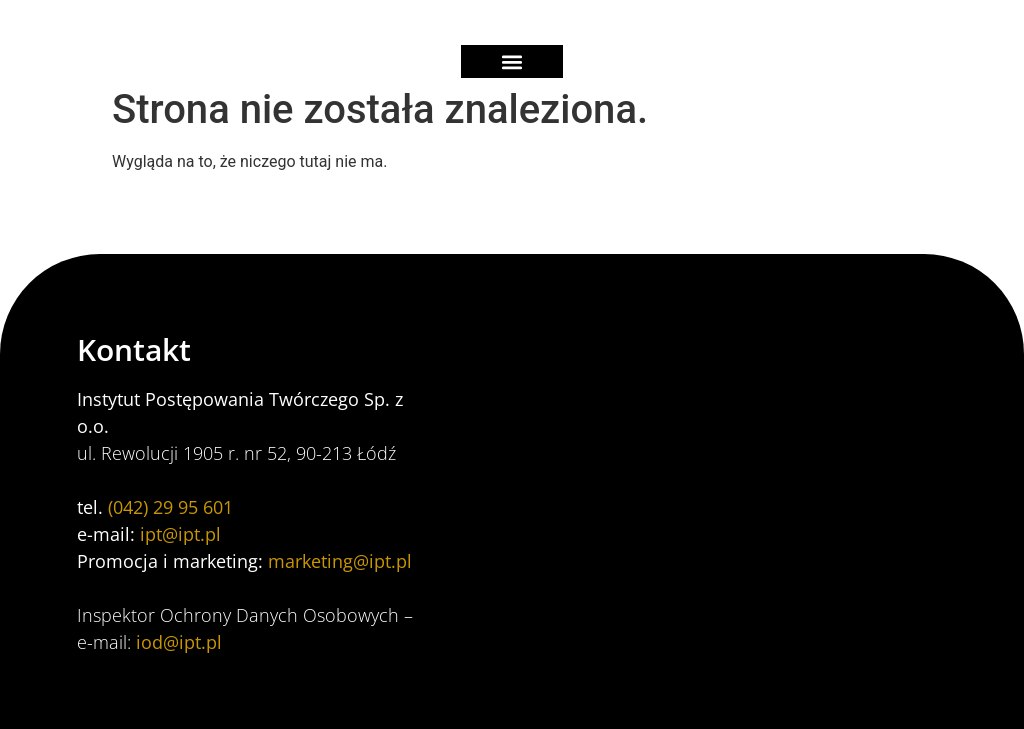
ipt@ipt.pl (180, 534)
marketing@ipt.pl (340, 561)
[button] (512, 61)
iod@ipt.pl (179, 642)
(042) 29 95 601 (170, 507)
